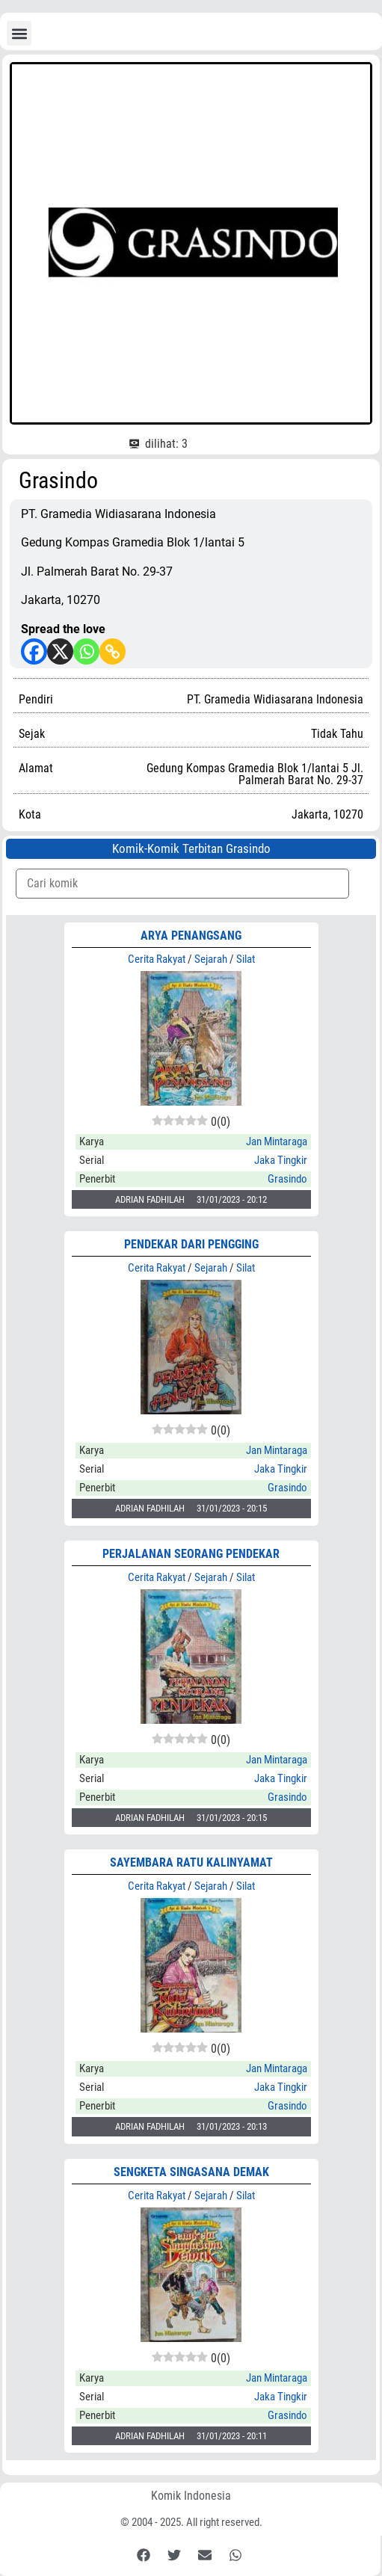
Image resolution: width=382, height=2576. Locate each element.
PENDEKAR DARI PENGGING (191, 1244)
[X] (60, 651)
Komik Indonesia (191, 2496)
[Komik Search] (182, 884)
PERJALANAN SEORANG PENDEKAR (191, 1554)
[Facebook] (34, 651)
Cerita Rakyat (156, 959)
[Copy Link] (112, 651)
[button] (19, 33)
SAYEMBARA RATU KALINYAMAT (191, 1862)
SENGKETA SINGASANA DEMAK (191, 2172)
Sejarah (210, 959)
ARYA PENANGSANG (191, 935)
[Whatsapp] (86, 651)
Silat (245, 959)
